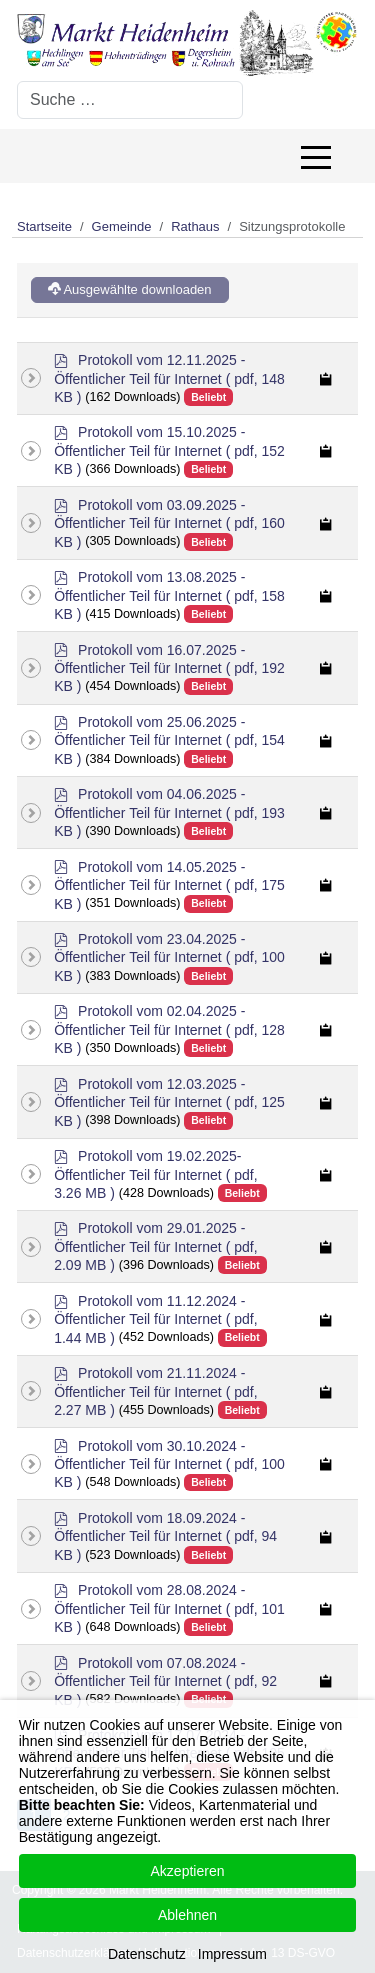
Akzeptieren (188, 1871)
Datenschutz (147, 1954)
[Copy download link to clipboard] (326, 378)
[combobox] (130, 100)
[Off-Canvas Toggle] (316, 156)
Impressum (232, 1954)
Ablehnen (187, 1915)
